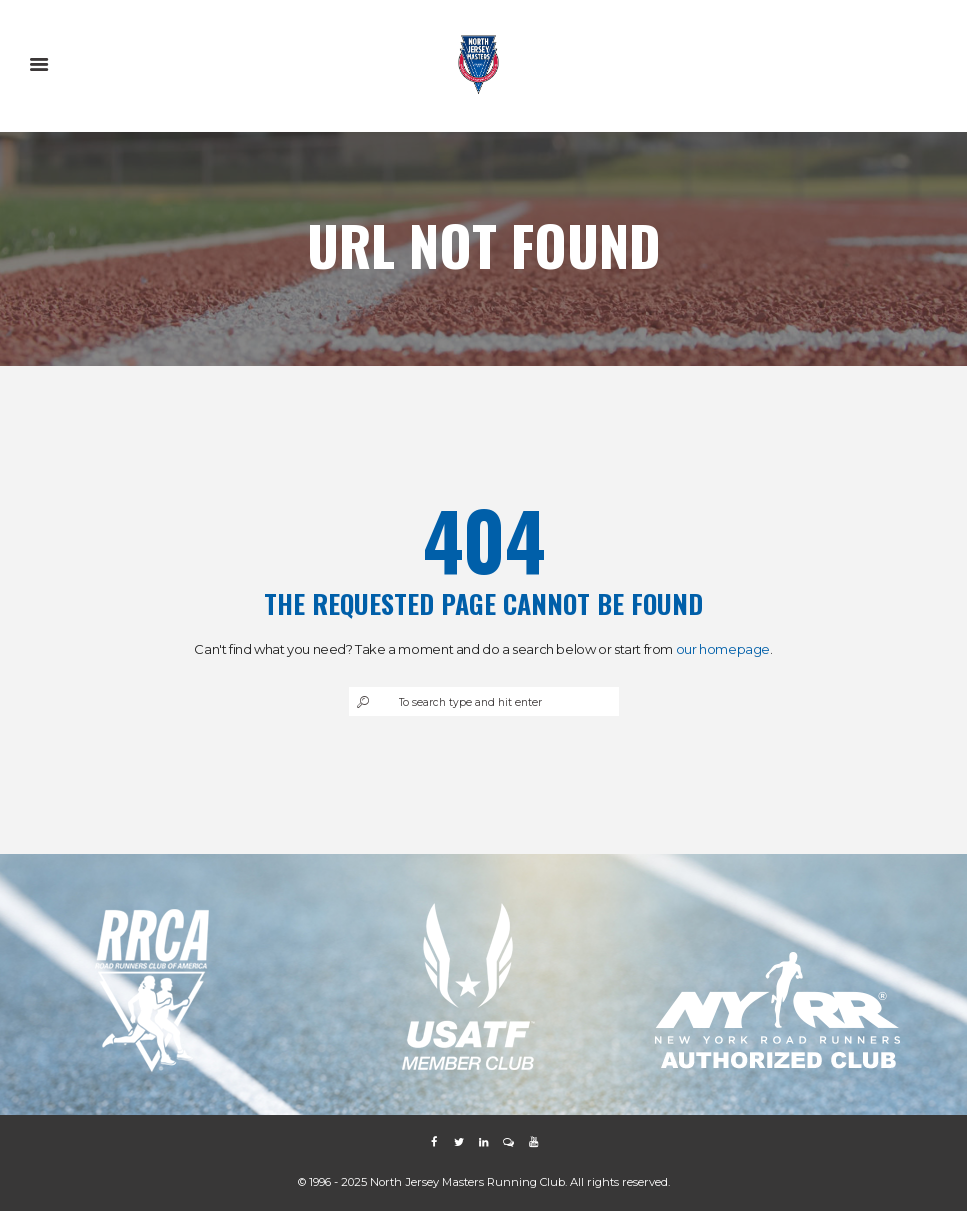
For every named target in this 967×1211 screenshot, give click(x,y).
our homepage (723, 649)
